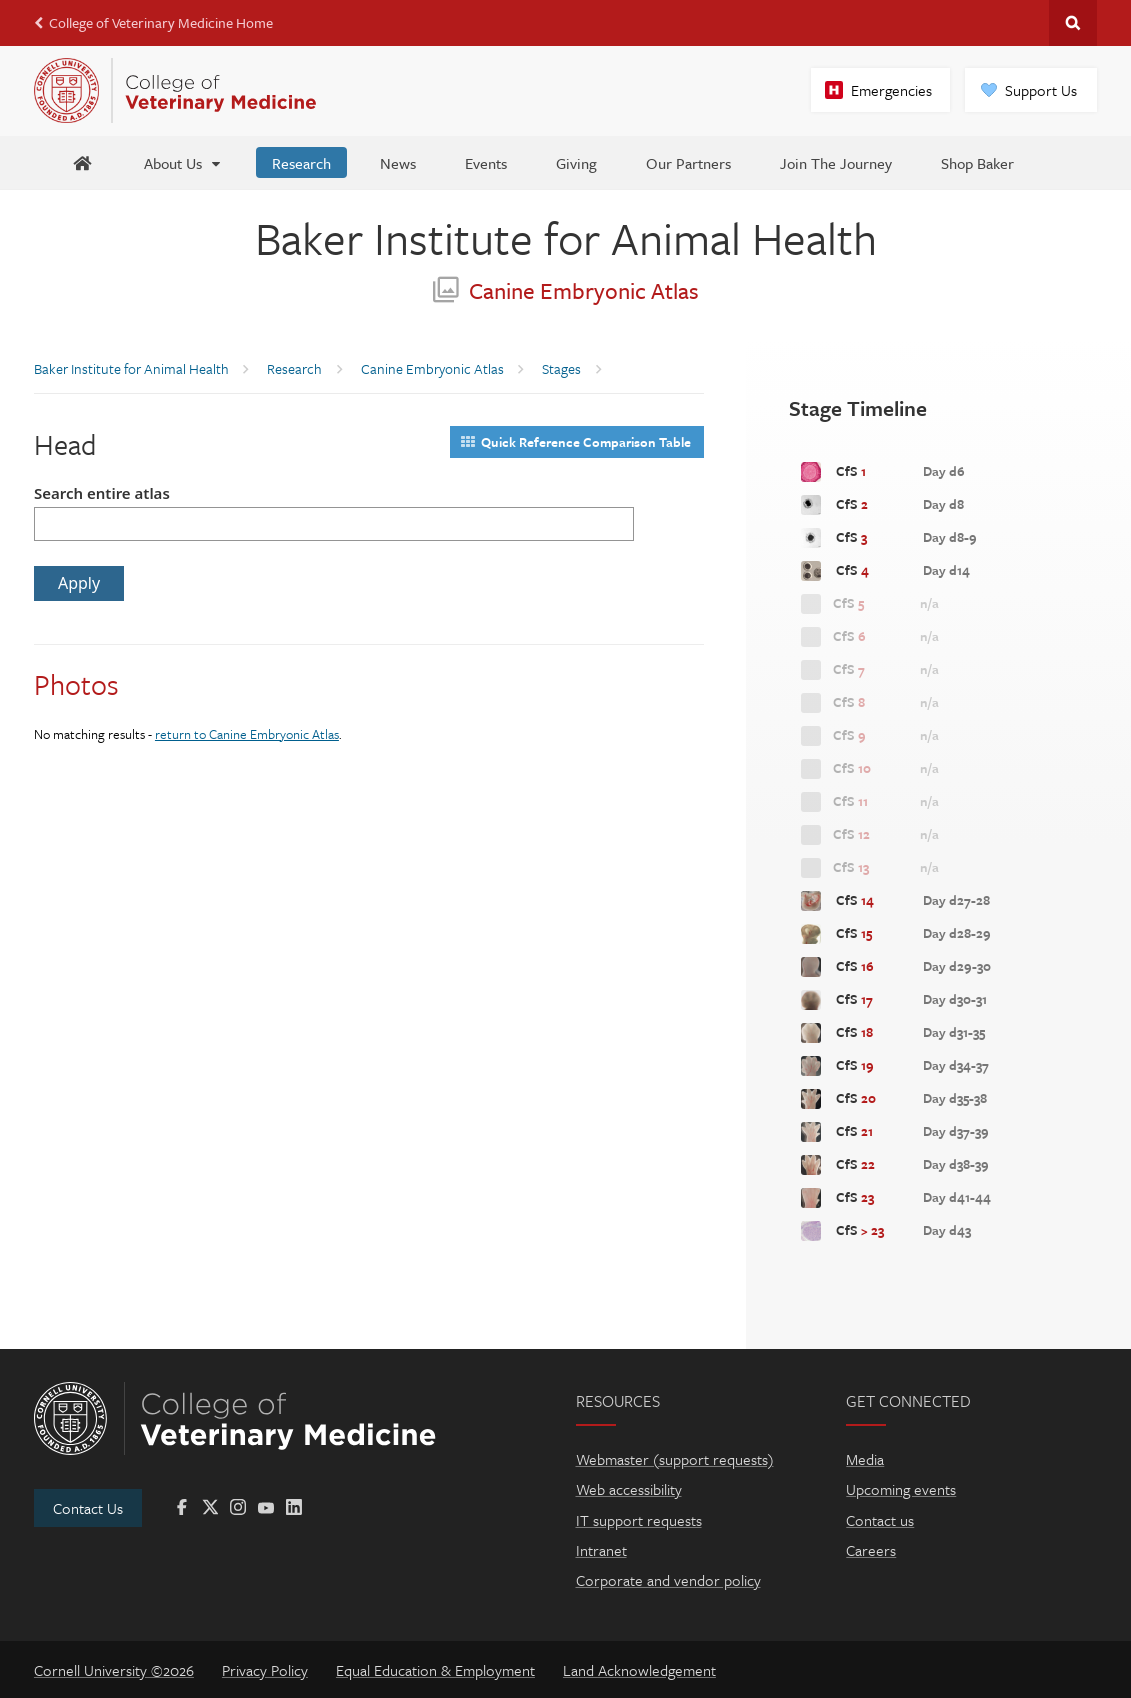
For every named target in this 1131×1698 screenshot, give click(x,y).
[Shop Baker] (977, 162)
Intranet (601, 1550)
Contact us (880, 1520)
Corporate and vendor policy (668, 1580)
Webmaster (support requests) (675, 1459)
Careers (871, 1550)
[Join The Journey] (836, 162)
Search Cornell (1073, 23)
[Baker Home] (82, 162)
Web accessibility (629, 1489)
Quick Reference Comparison (576, 442)
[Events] (486, 162)
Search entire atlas (102, 493)
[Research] (301, 162)
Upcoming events (901, 1489)
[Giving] (576, 162)
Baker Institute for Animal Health (566, 237)
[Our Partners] (688, 162)
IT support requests (639, 1520)
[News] (398, 162)
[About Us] (183, 162)
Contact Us (88, 1508)
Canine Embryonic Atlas (566, 290)
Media (865, 1459)
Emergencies (891, 90)
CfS (882, 472)
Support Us (1041, 90)
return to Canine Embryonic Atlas (247, 734)
